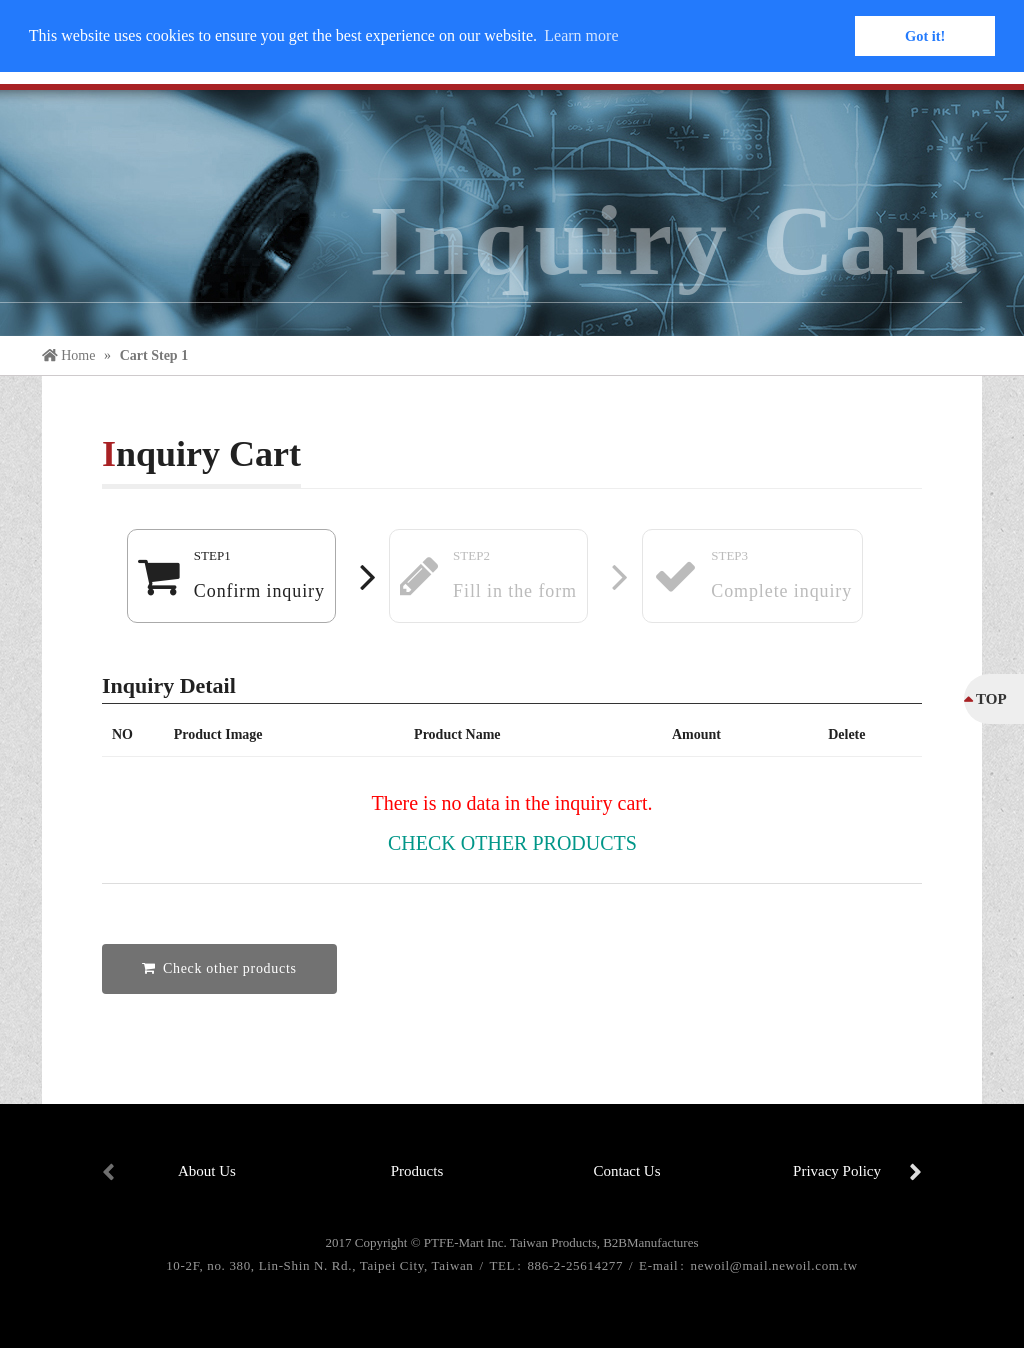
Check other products (512, 843)
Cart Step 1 (154, 355)
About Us (207, 1171)
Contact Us (626, 1171)
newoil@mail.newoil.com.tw (774, 1265)
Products (417, 1171)
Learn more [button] (581, 35)
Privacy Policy (837, 1171)
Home (70, 355)
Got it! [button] (925, 36)
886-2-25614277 (577, 1265)
